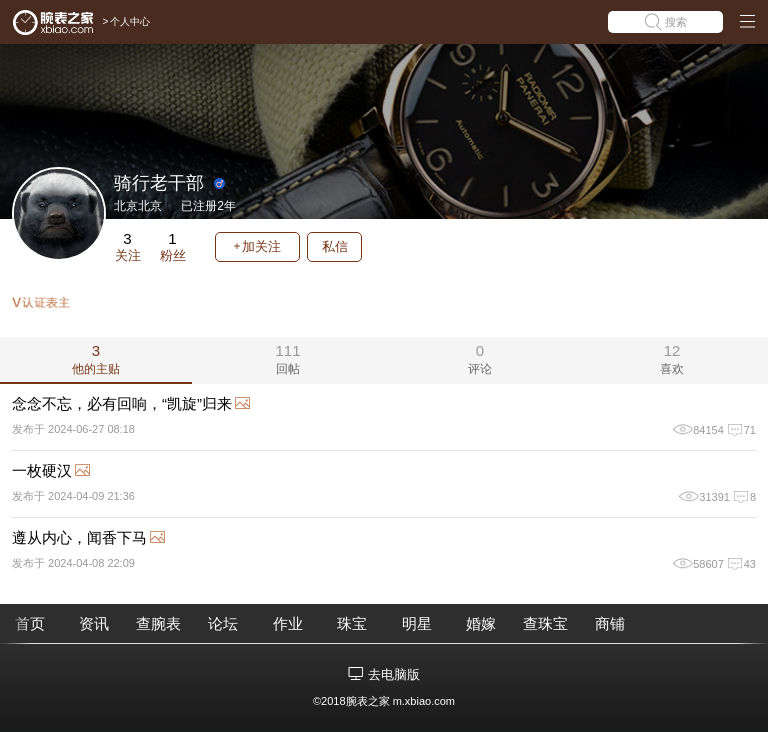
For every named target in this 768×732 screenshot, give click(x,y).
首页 (30, 623)
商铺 (610, 623)
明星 (417, 623)
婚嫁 (481, 623)
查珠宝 (545, 623)
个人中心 (130, 21)
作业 (288, 623)
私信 (335, 246)
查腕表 (158, 623)
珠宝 (352, 623)
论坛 (223, 623)
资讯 (94, 623)
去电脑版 (394, 674)
